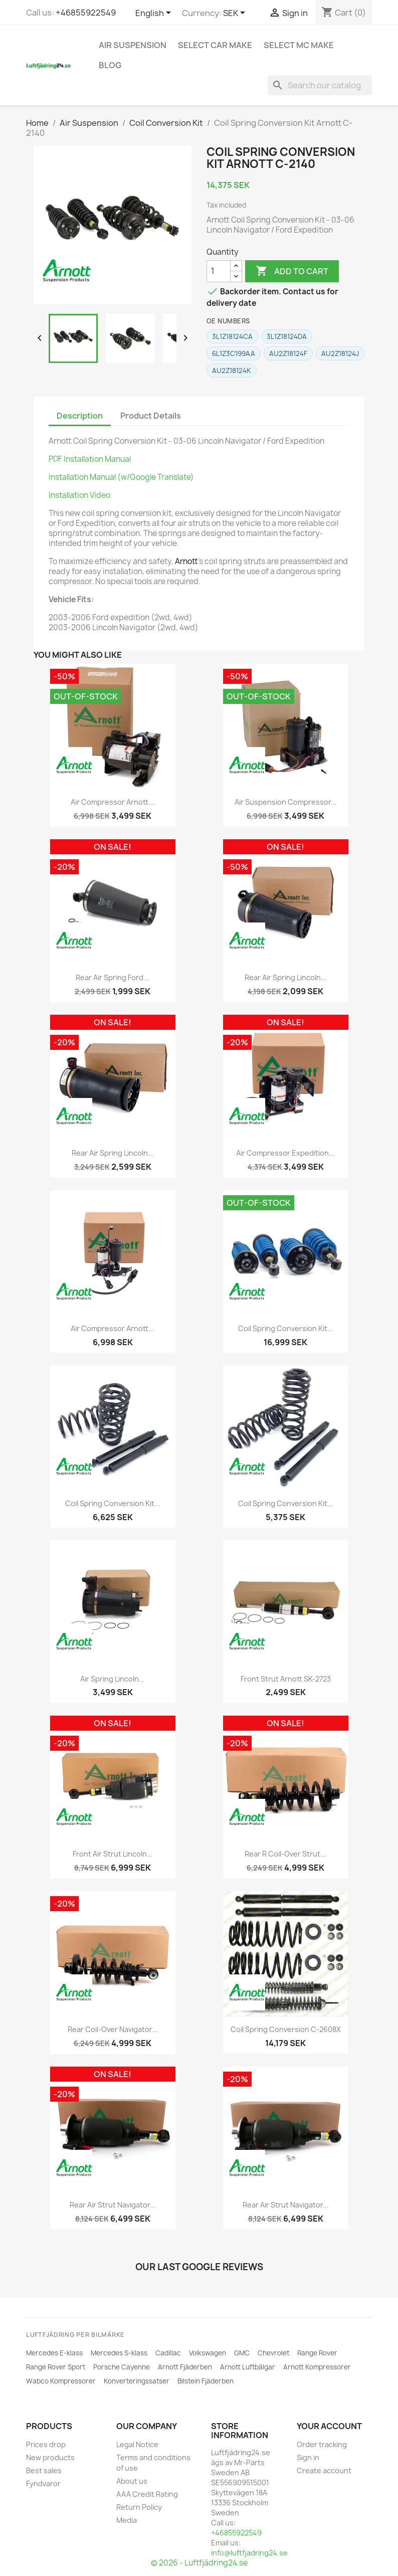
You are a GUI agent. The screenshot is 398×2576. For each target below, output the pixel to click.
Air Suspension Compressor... (286, 802)
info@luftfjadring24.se (249, 2552)
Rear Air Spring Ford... (112, 977)
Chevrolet (273, 2352)
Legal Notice (137, 2444)
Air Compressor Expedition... (285, 1153)
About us (131, 2481)
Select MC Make (299, 45)
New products (50, 2457)
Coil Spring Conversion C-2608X (286, 2029)
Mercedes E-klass (54, 2352)
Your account (329, 2426)
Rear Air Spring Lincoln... (286, 977)
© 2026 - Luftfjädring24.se (199, 2562)
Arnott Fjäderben (185, 2366)
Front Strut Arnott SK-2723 (286, 1679)
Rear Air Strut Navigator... (113, 2205)
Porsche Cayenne (121, 2366)
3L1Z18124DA (287, 336)
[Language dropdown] (154, 14)
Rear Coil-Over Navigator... (113, 2029)
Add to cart (292, 271)
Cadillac (168, 2352)
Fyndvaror (43, 2483)
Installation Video (79, 495)
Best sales (44, 2470)
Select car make (215, 45)
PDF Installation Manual (90, 459)
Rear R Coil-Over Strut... (285, 1854)
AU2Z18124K (231, 370)
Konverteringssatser (136, 2380)
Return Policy (139, 2507)
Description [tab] (80, 415)
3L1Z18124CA (232, 336)
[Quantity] (219, 271)
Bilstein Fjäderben (205, 2380)
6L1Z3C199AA (233, 353)
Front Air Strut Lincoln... (113, 1854)
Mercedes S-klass (119, 2352)
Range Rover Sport (55, 2366)
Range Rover (317, 2352)
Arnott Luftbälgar (247, 2366)
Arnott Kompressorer (317, 2366)
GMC (242, 2352)
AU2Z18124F (288, 353)
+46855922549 (86, 12)
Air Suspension (132, 45)
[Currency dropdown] (236, 14)
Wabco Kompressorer (61, 2380)
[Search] (320, 85)
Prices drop (46, 2444)
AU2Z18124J (340, 353)
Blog (110, 65)
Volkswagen (207, 2352)
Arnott (186, 561)
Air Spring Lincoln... (112, 1679)
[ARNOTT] (67, 271)
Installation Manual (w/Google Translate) (121, 477)
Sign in (308, 2457)
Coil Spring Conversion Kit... (285, 1328)
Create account (324, 2470)
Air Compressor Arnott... (112, 802)
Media (126, 2520)
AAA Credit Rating (147, 2494)
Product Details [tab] (150, 415)
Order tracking (322, 2444)
